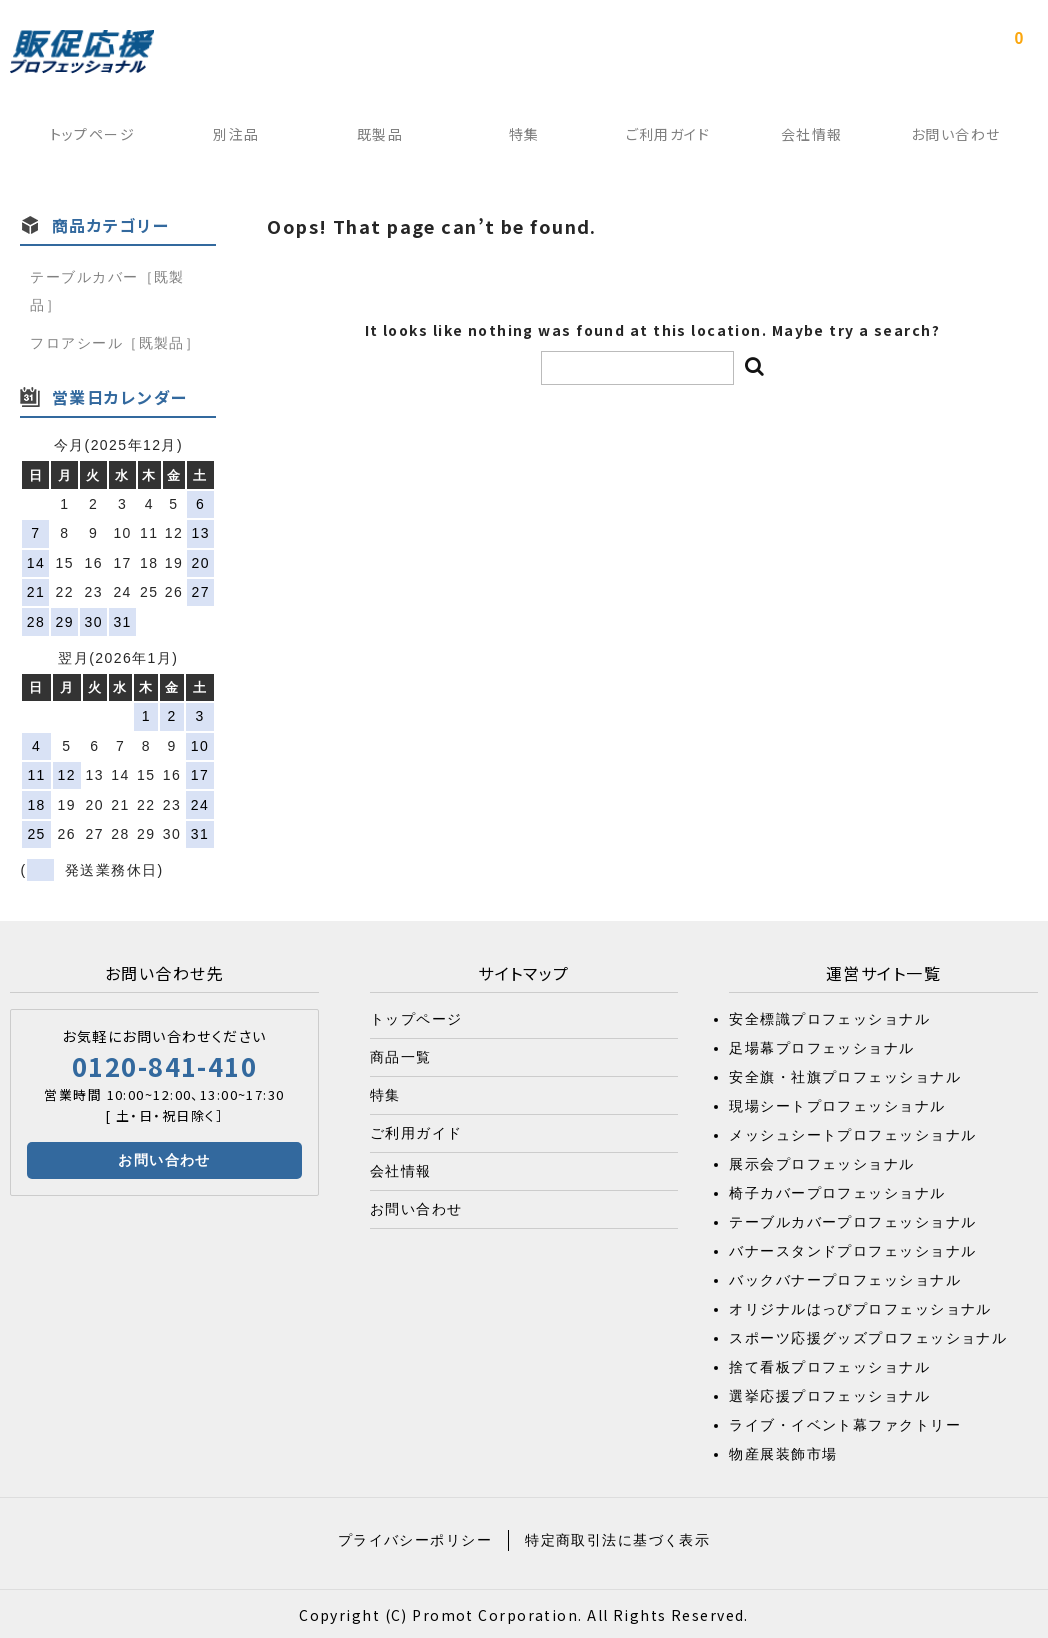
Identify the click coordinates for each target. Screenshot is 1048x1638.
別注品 (230, 139)
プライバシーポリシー (415, 1537)
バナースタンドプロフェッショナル (852, 1248)
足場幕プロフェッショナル (821, 1045)
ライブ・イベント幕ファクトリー (845, 1422)
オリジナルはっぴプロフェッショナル (860, 1306)
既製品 (377, 139)
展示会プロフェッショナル (821, 1161)
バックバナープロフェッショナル (845, 1277)
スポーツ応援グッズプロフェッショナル (868, 1335)
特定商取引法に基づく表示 (617, 1537)
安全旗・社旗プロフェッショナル (845, 1074)
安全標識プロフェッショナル (829, 1016)
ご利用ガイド (670, 139)
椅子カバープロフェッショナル (837, 1190)
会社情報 (817, 139)
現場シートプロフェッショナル (837, 1103)
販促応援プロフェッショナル (82, 52)
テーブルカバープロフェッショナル (852, 1219)
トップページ (84, 139)
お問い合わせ (963, 139)
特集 (523, 139)
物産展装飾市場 (783, 1451)
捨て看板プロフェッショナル (829, 1364)
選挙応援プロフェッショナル (829, 1393)
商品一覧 (401, 1054)
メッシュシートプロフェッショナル (852, 1132)
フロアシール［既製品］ (115, 340)
